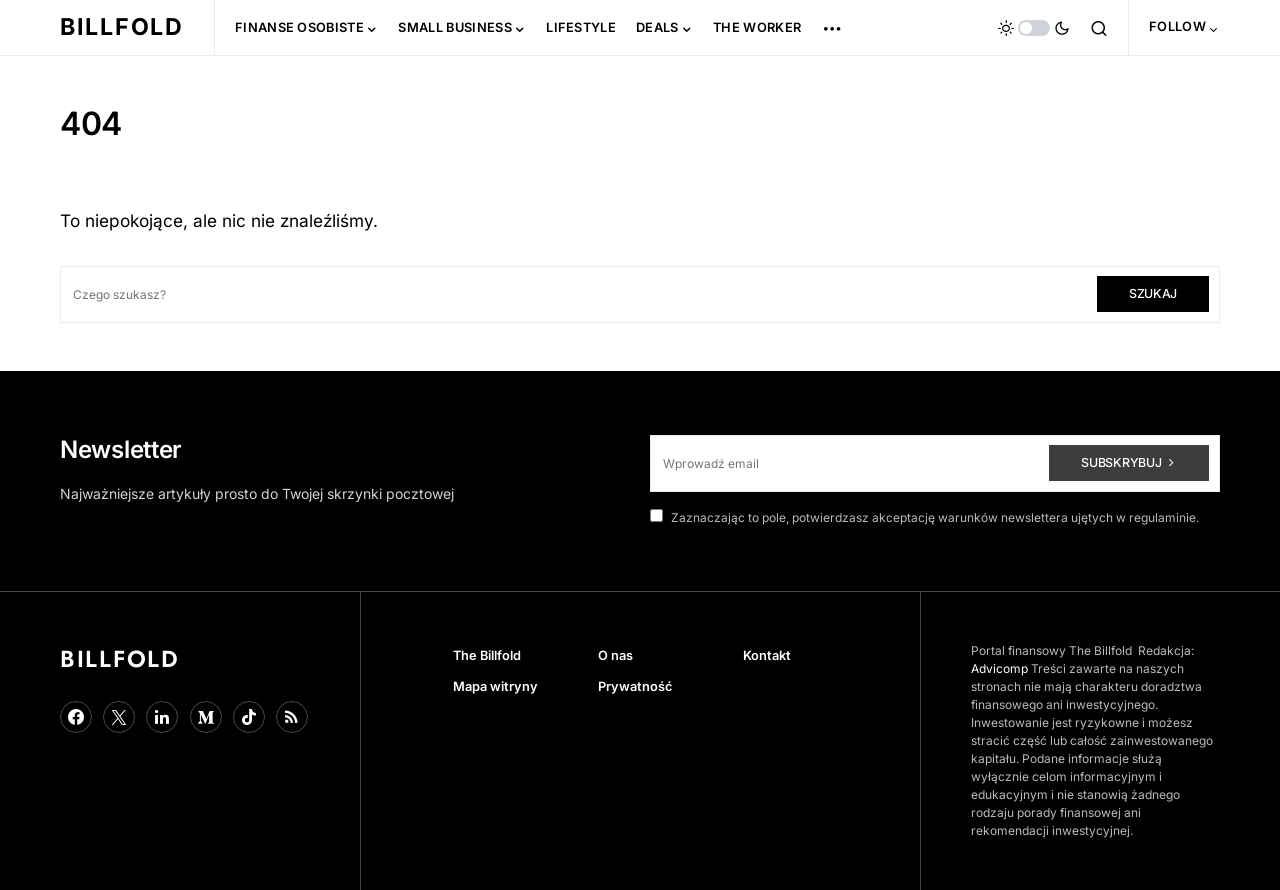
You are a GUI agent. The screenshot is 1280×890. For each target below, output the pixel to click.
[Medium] (206, 717)
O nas (615, 655)
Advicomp (999, 668)
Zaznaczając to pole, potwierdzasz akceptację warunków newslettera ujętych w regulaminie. (924, 517)
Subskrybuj (1121, 462)
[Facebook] (76, 717)
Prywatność (635, 686)
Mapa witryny (495, 686)
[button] (1034, 28)
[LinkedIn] (162, 717)
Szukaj (1153, 293)
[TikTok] (249, 717)
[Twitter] (119, 717)
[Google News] (292, 717)
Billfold (122, 27)
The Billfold (487, 655)
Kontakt (767, 655)
